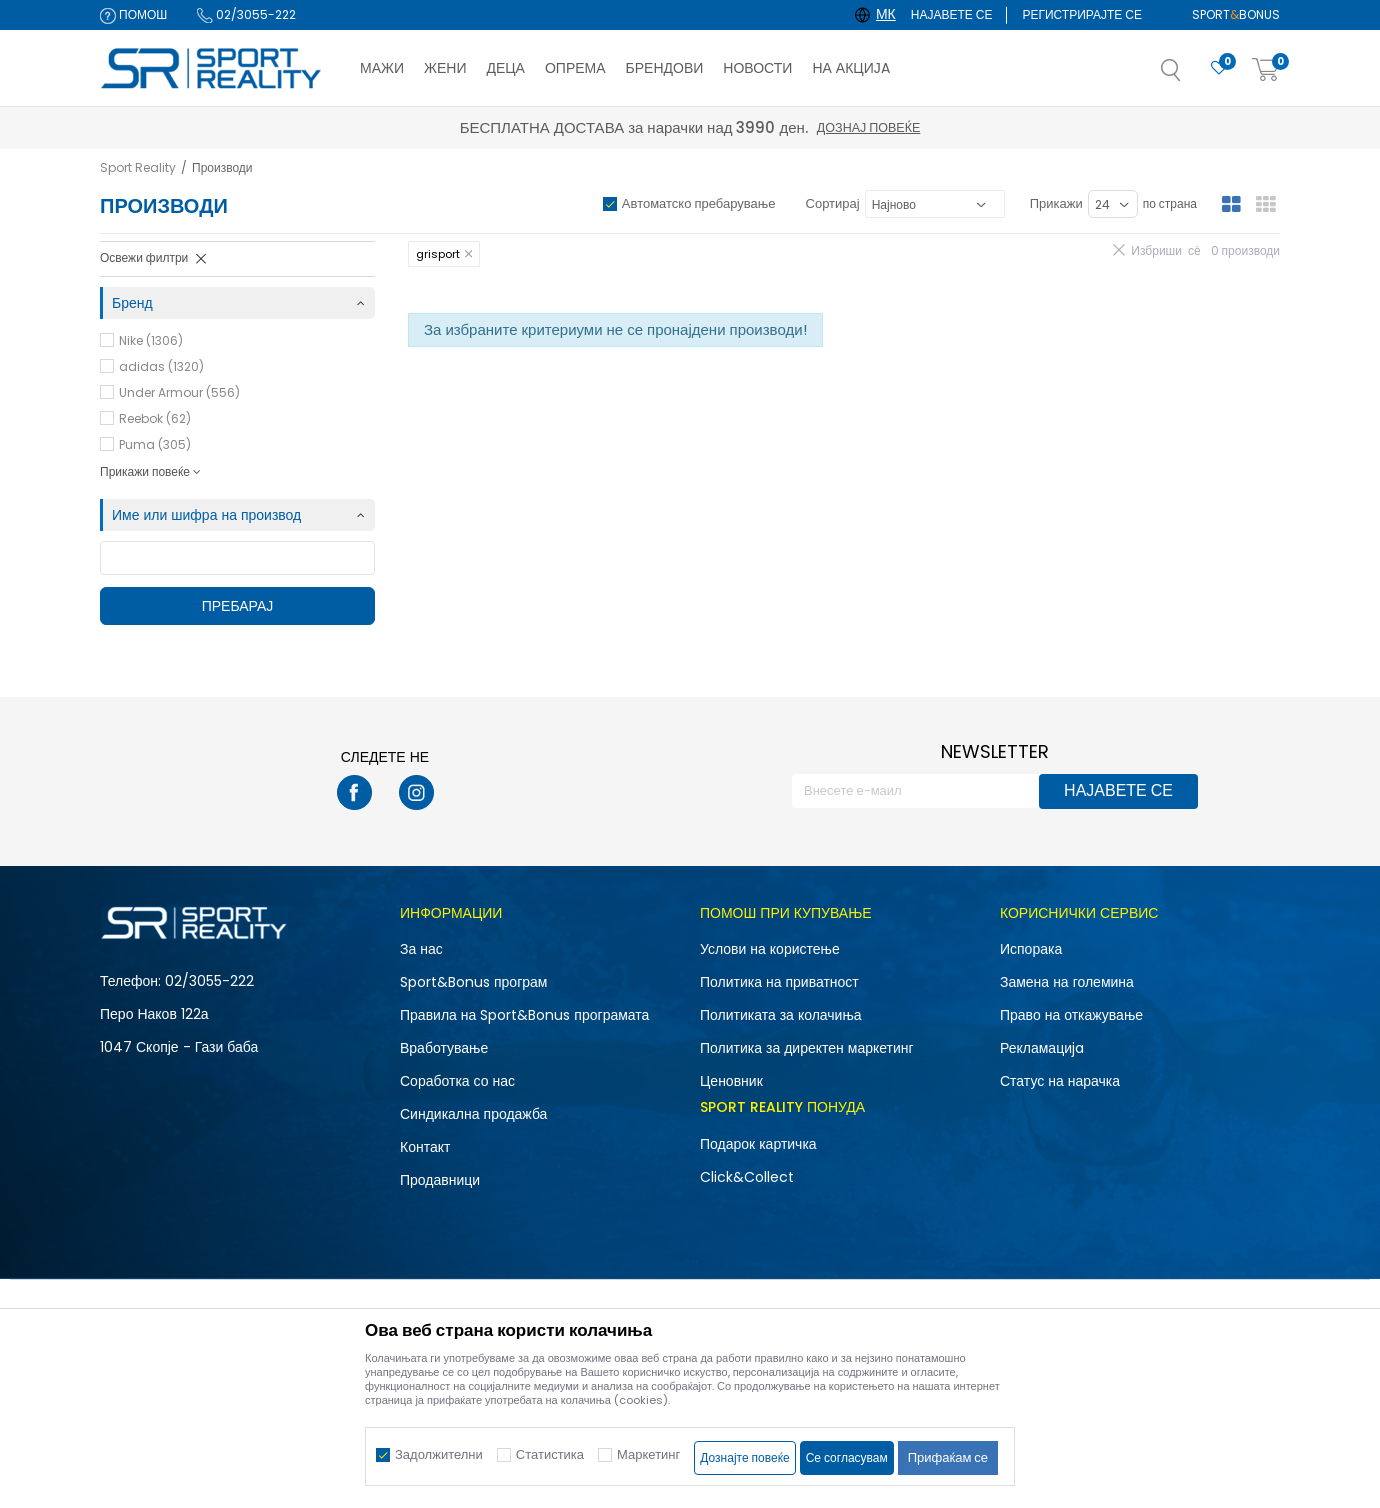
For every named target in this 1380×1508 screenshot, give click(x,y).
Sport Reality (138, 167)
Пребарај (238, 606)
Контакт (425, 1147)
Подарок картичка (758, 1144)
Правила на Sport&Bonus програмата (524, 1015)
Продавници (440, 1180)
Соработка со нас (457, 1081)
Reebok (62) (155, 418)
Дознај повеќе (868, 127)
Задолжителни (439, 1454)
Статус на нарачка (1060, 1081)
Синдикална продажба (473, 1114)
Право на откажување (1071, 1015)
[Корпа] (1266, 70)
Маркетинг (648, 1454)
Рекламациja (1042, 1048)
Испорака (1031, 949)
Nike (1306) (151, 340)
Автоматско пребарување (699, 203)
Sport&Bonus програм (473, 982)
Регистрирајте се (1082, 14)
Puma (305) (155, 444)
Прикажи (1056, 203)
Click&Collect (747, 1177)
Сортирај (833, 203)
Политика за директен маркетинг (807, 1048)
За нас (421, 949)
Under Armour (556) (179, 392)
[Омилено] (1219, 68)
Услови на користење (770, 949)
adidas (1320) (161, 366)
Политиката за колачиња (781, 1015)
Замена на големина (1067, 982)
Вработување (444, 1048)
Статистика (550, 1454)
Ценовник (731, 1081)
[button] (1191, 76)
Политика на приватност (779, 982)
